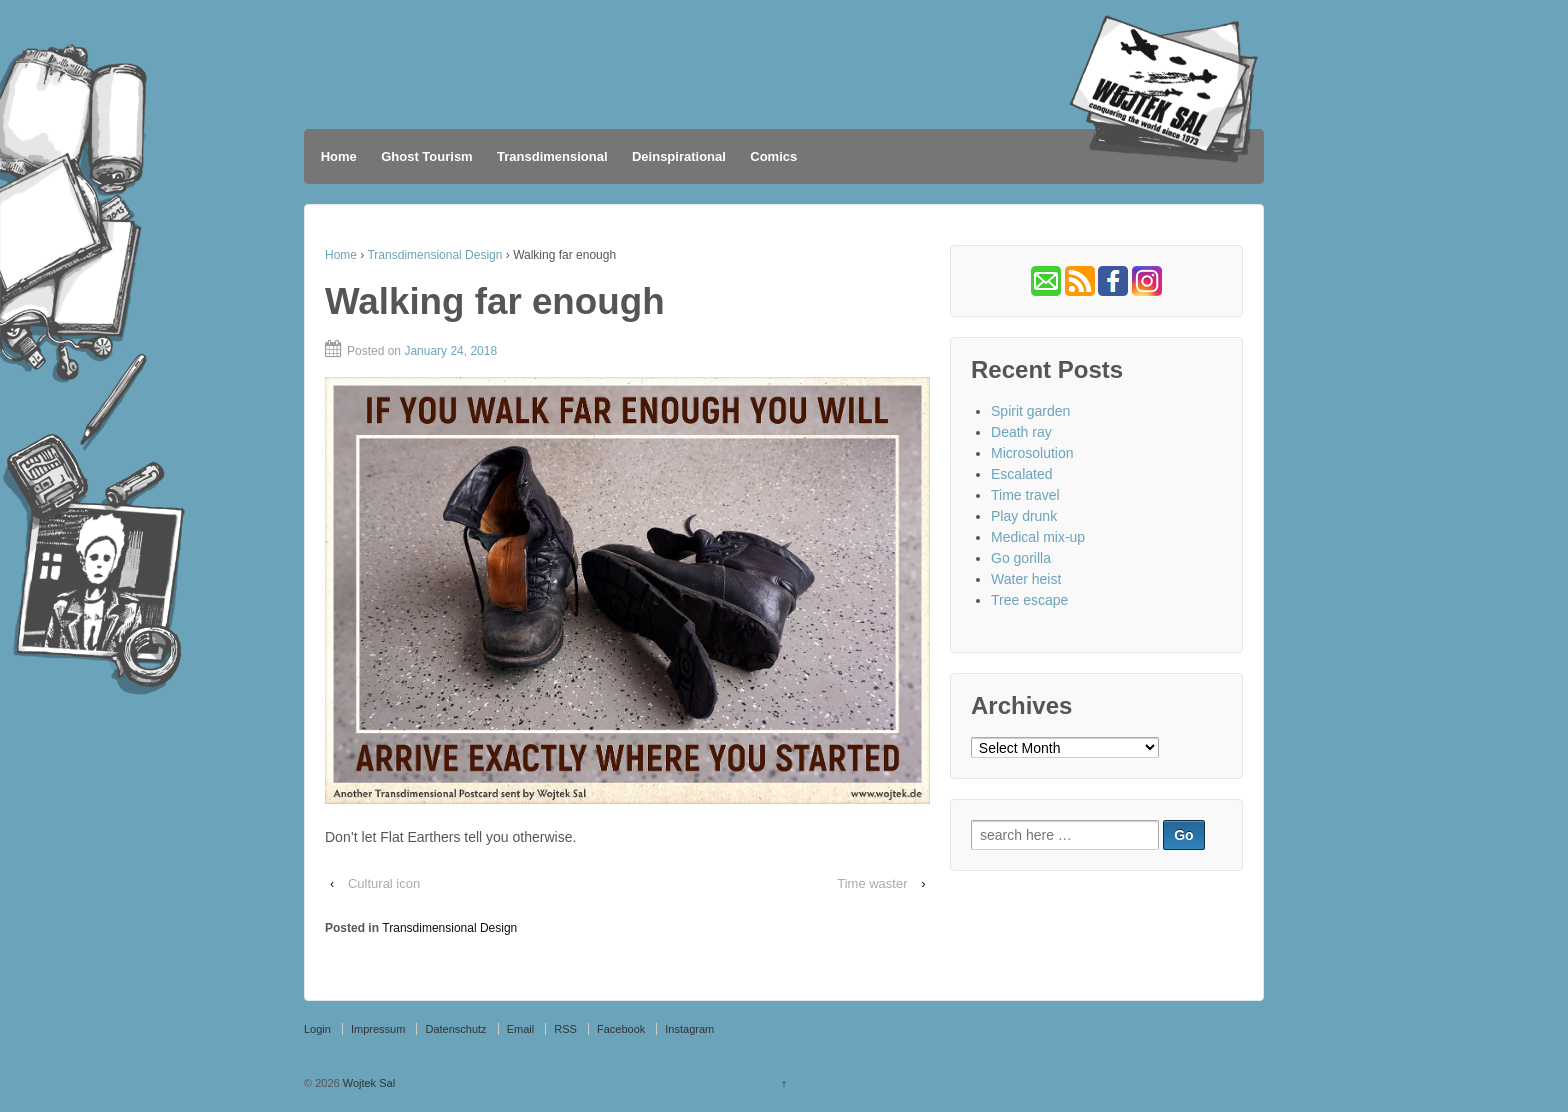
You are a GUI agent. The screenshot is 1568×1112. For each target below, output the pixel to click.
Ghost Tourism (426, 156)
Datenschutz (455, 1029)
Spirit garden (1030, 411)
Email (521, 1029)
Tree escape (1029, 600)
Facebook (621, 1029)
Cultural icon (384, 883)
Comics (773, 156)
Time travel (1025, 495)
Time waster (872, 883)
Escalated (1021, 474)
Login (317, 1029)
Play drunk (1024, 516)
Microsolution (1032, 453)
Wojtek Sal (367, 1083)
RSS (565, 1029)
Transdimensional (552, 156)
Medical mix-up (1038, 537)
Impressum (378, 1029)
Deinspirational (679, 156)
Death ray (1021, 432)
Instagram (689, 1029)
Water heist (1026, 579)
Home (339, 156)
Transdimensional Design (434, 255)
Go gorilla (1021, 558)
